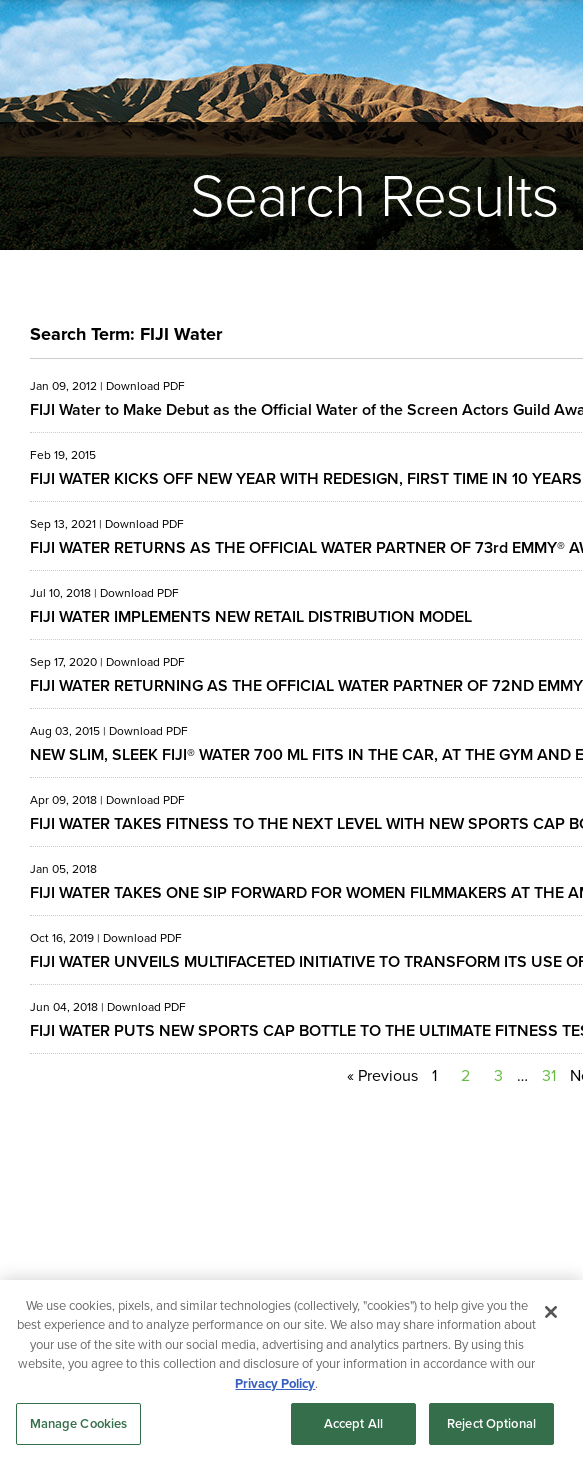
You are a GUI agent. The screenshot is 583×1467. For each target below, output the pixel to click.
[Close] (551, 1312)
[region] (291, 1373)
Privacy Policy (275, 1383)
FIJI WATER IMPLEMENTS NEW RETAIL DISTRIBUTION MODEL (251, 616)
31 (549, 1075)
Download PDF (145, 386)
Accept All (353, 1423)
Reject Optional (491, 1423)
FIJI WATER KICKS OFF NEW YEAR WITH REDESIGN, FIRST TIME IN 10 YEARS (306, 478)
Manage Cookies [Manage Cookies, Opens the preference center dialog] (79, 1423)
